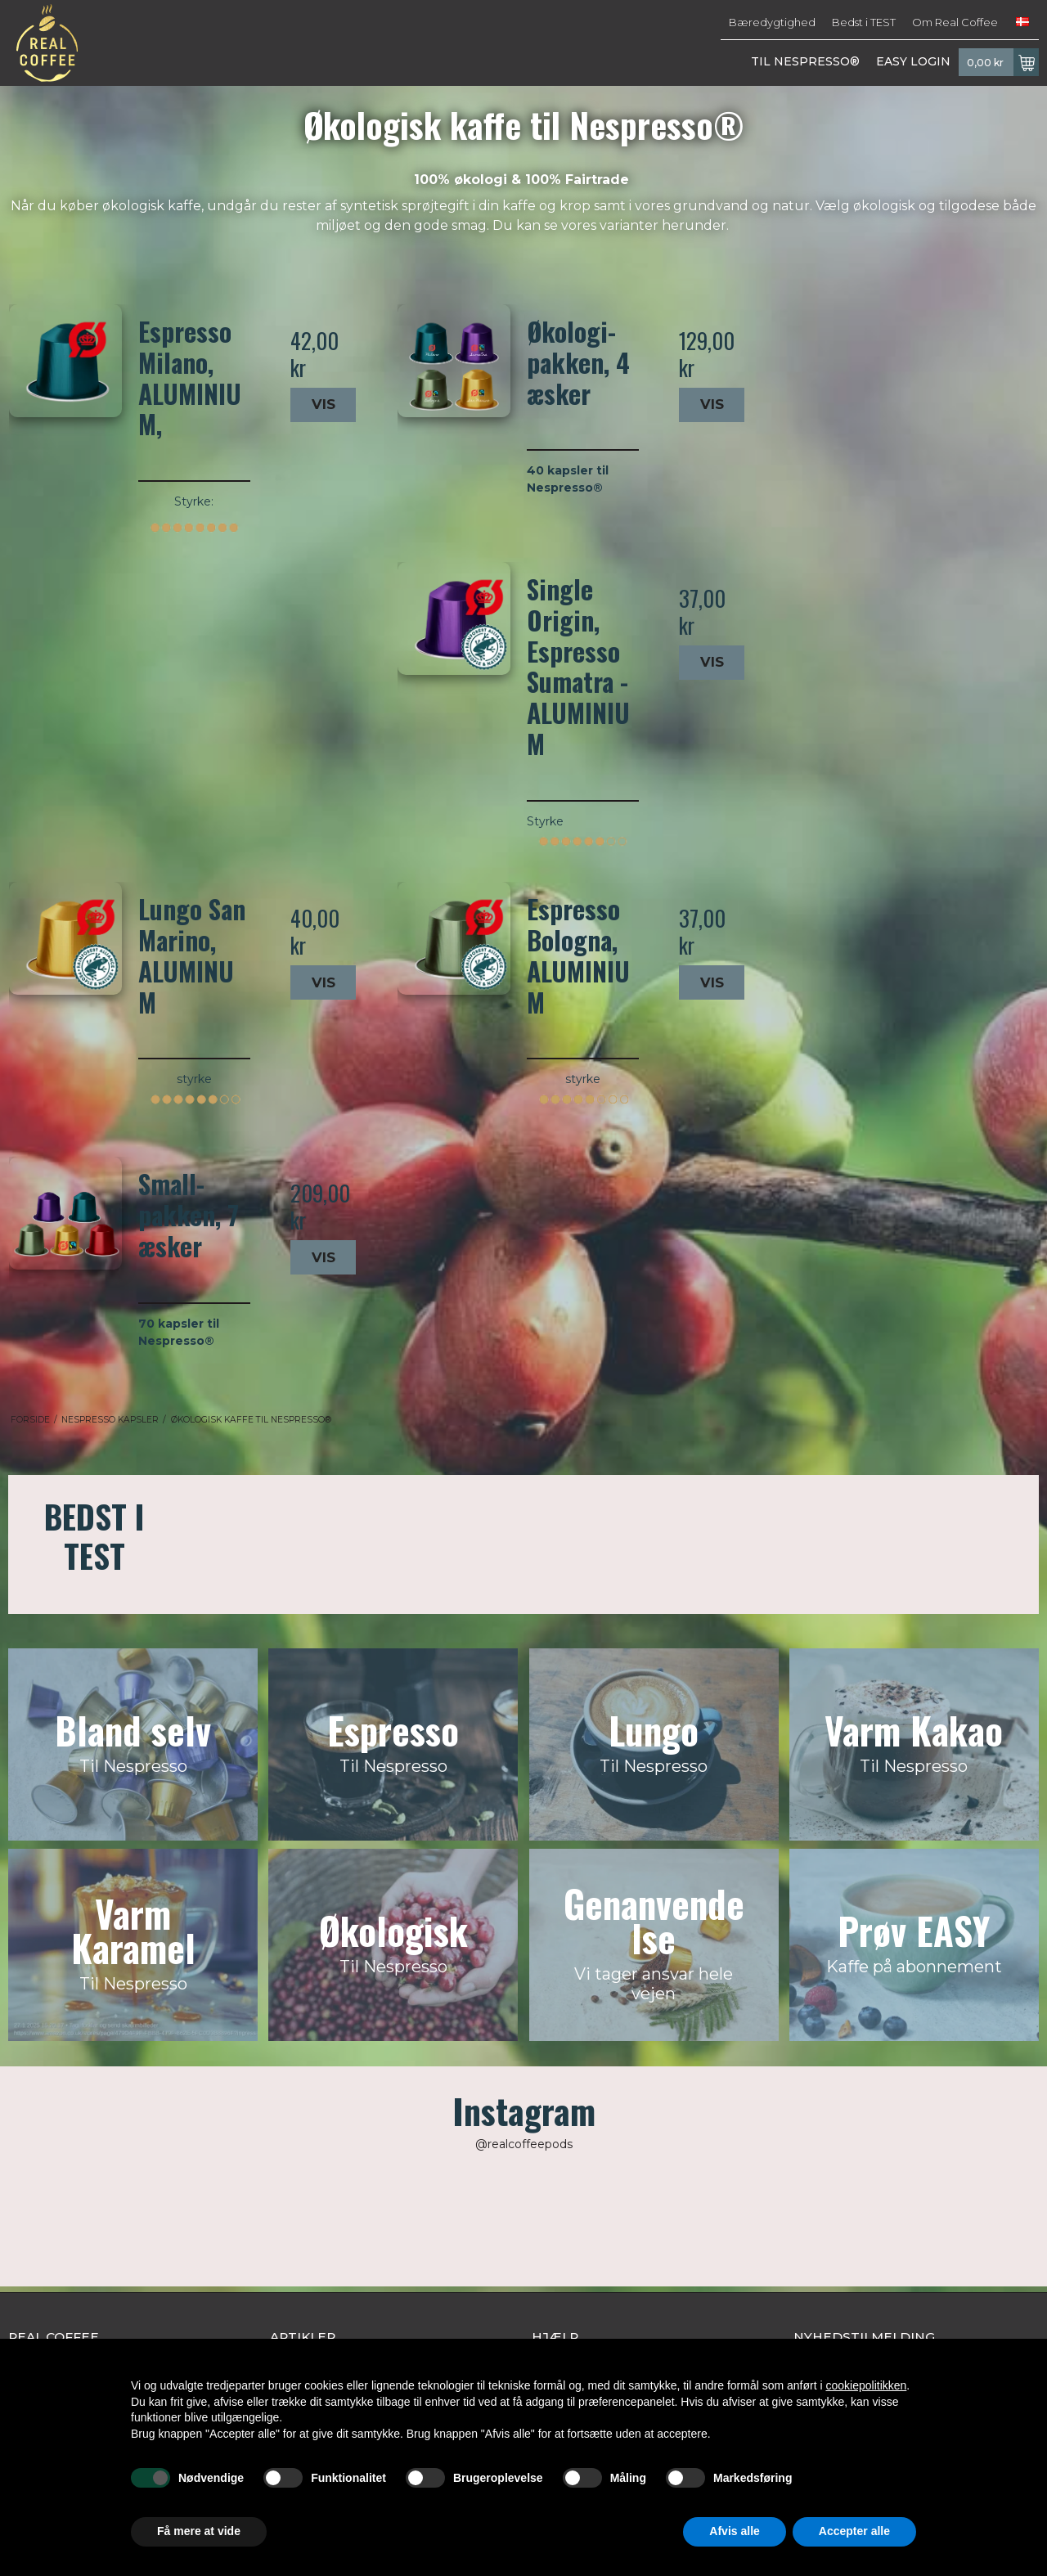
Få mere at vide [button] (198, 2531)
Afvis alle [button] (734, 2531)
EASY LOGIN (913, 61)
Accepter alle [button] (854, 2531)
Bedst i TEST (864, 22)
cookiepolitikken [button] (865, 2385)
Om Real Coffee (955, 22)
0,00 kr (1003, 62)
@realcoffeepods (524, 2144)
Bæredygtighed (772, 22)
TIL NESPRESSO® (805, 61)
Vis (323, 404)
